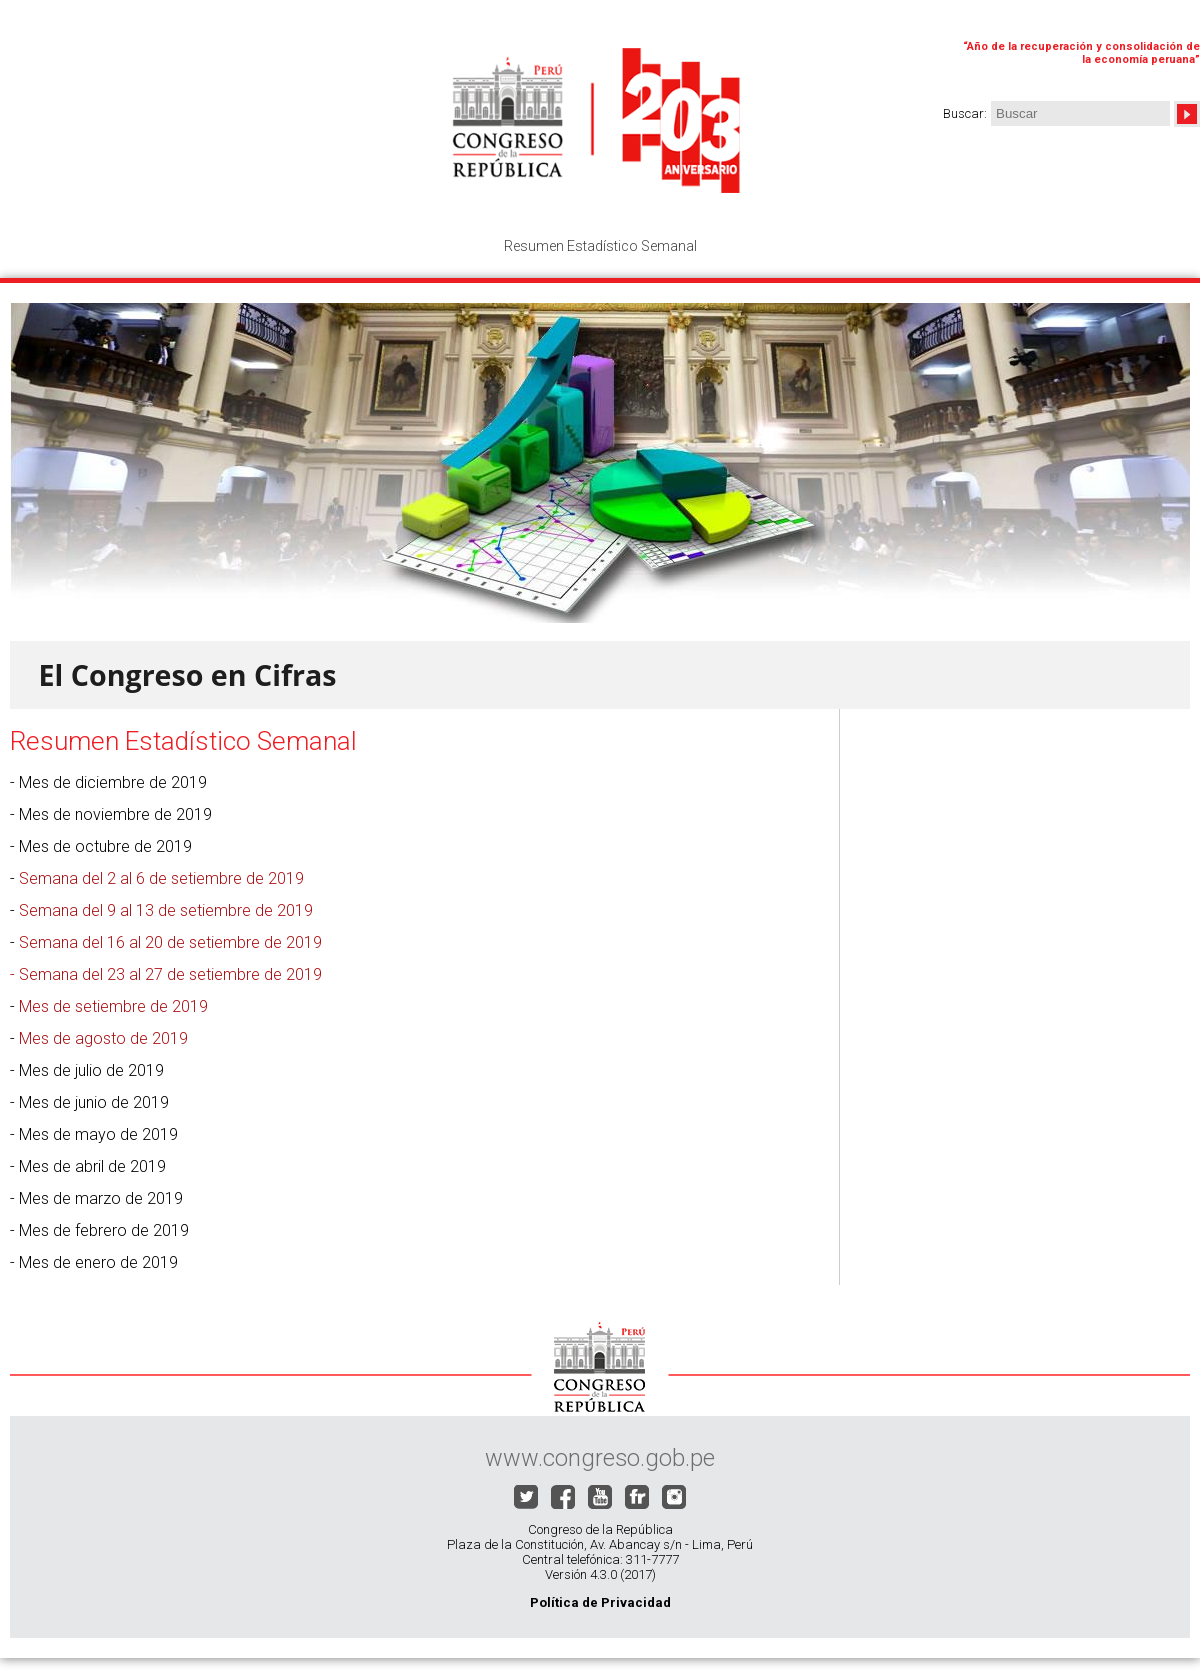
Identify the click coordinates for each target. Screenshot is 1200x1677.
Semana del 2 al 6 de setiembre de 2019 (161, 878)
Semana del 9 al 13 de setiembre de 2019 (166, 910)
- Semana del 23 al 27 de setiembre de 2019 (166, 974)
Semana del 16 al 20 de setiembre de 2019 (170, 942)
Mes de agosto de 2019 (103, 1038)
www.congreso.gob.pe (600, 1458)
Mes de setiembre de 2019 (113, 1006)
